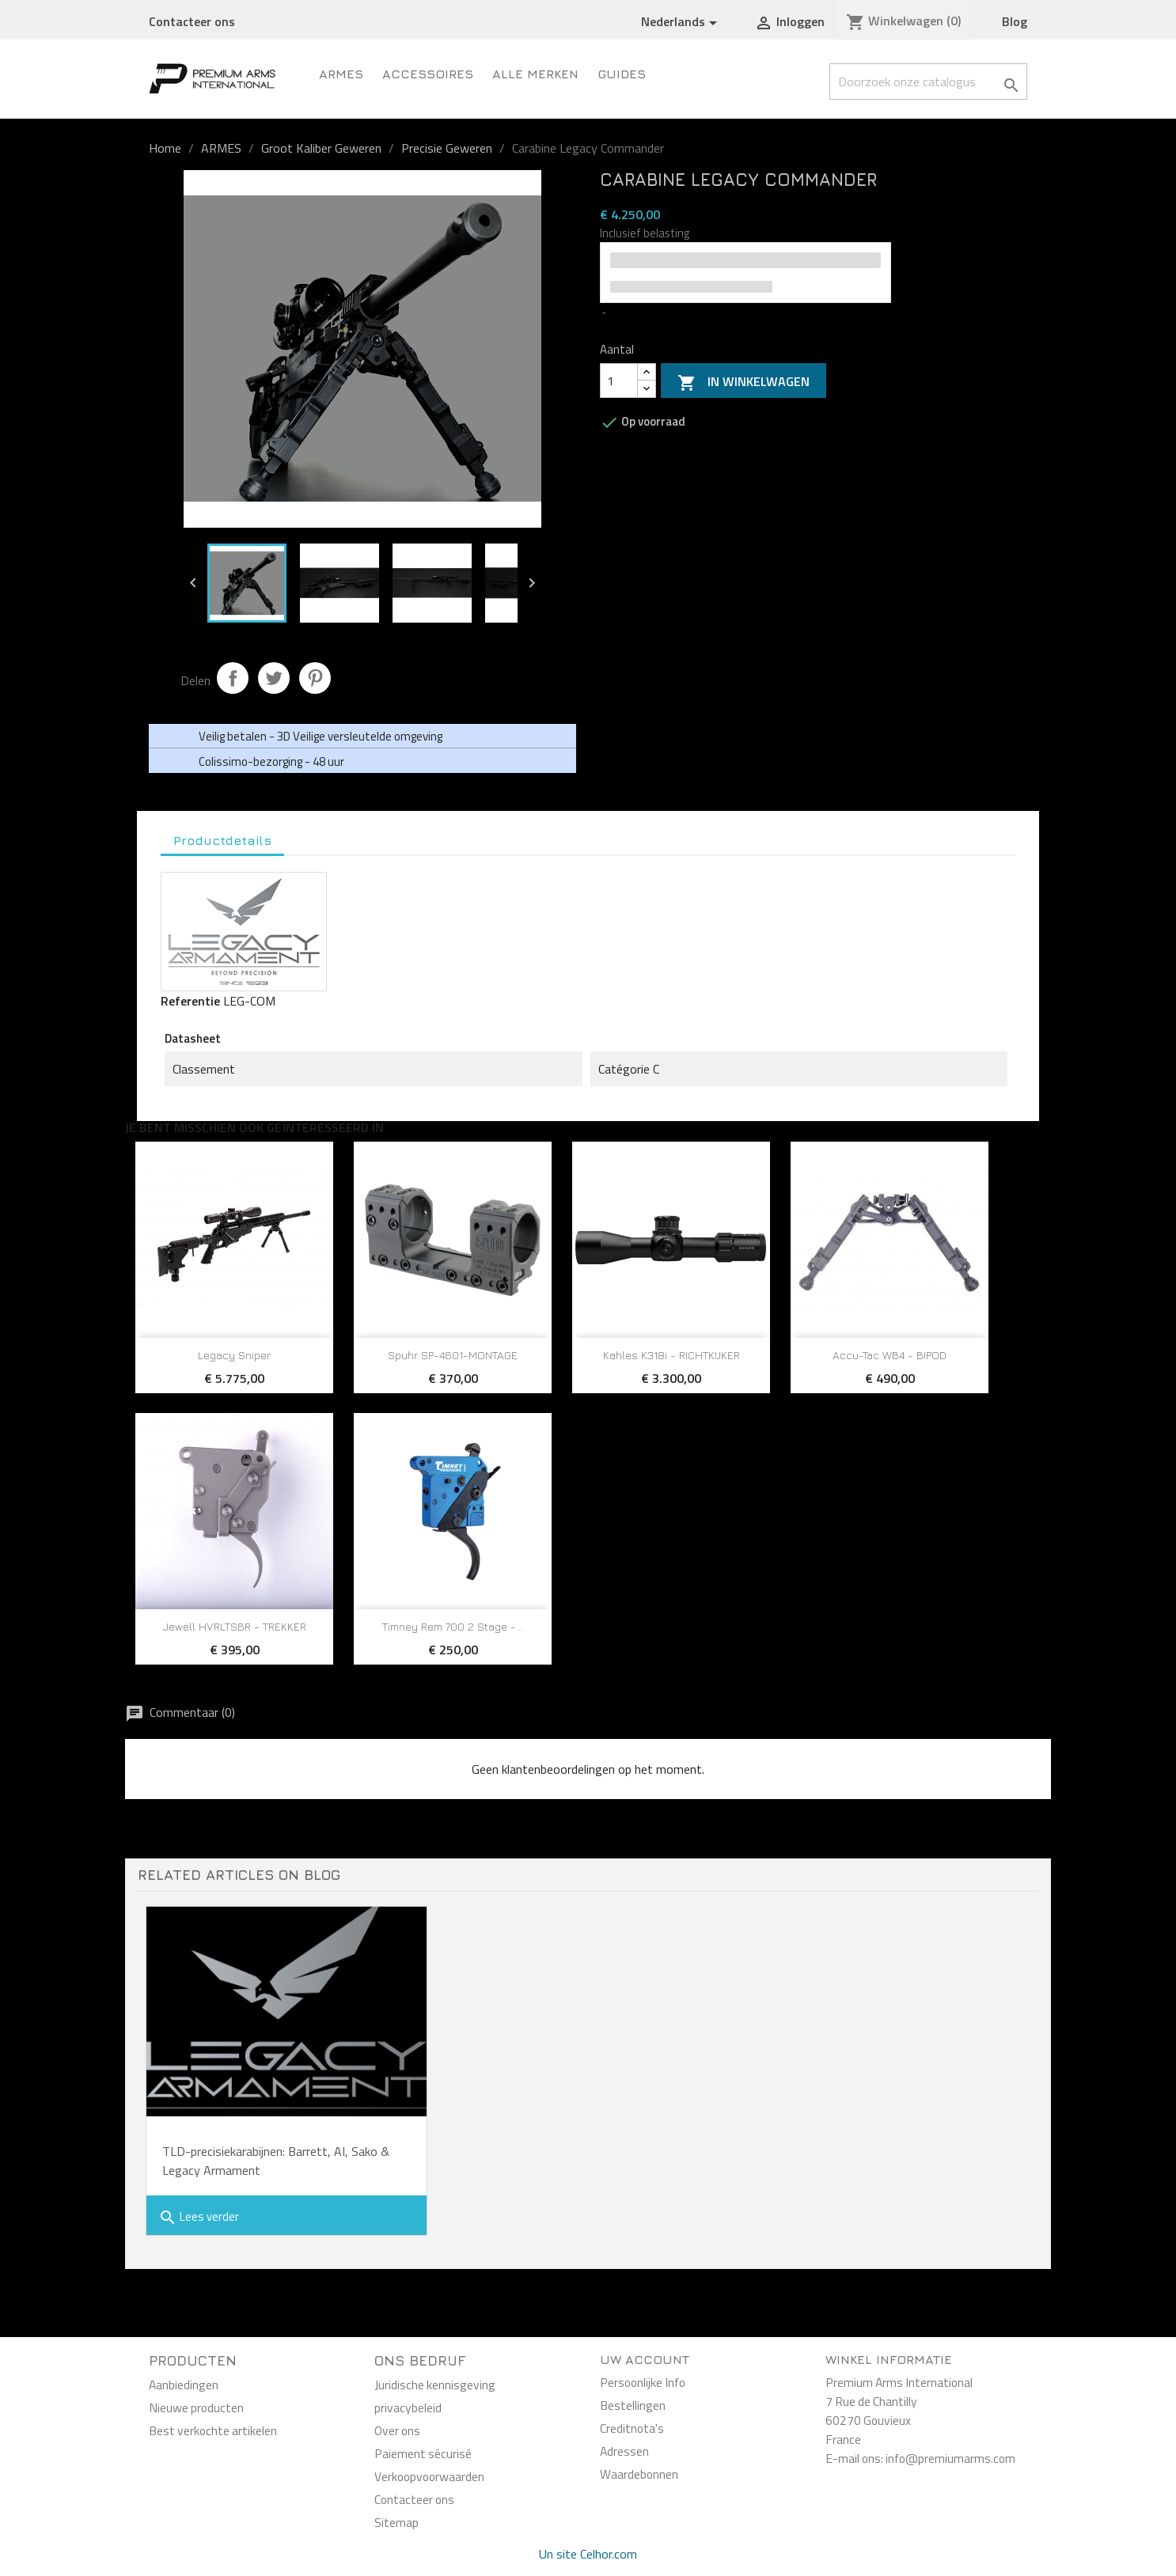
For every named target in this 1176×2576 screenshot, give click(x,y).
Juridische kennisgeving (434, 2384)
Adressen (624, 2451)
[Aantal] (619, 380)
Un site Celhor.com (588, 2553)
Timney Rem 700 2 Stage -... (452, 1626)
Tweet (274, 678)
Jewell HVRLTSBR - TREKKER (234, 1626)
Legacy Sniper (234, 1355)
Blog (1014, 21)
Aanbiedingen (183, 2384)
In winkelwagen (743, 382)
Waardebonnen (639, 2473)
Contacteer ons (192, 21)
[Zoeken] (928, 81)
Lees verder (198, 2217)
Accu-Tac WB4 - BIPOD (889, 1355)
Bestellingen (633, 2405)
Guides (621, 73)
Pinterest (315, 678)
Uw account (644, 2359)
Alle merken (535, 73)
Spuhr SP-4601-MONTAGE (453, 1355)
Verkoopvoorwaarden (429, 2476)
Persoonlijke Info (642, 2382)
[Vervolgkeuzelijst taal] (682, 22)
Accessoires (427, 73)
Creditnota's (632, 2428)
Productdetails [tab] (222, 840)
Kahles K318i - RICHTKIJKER (671, 1355)
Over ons (397, 2430)
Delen (232, 678)
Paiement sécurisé (423, 2453)
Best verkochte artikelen (213, 2430)
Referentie (190, 1000)
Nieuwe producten (196, 2407)
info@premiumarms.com (950, 2458)
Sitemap (396, 2522)
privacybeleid (408, 2407)
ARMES (341, 73)
